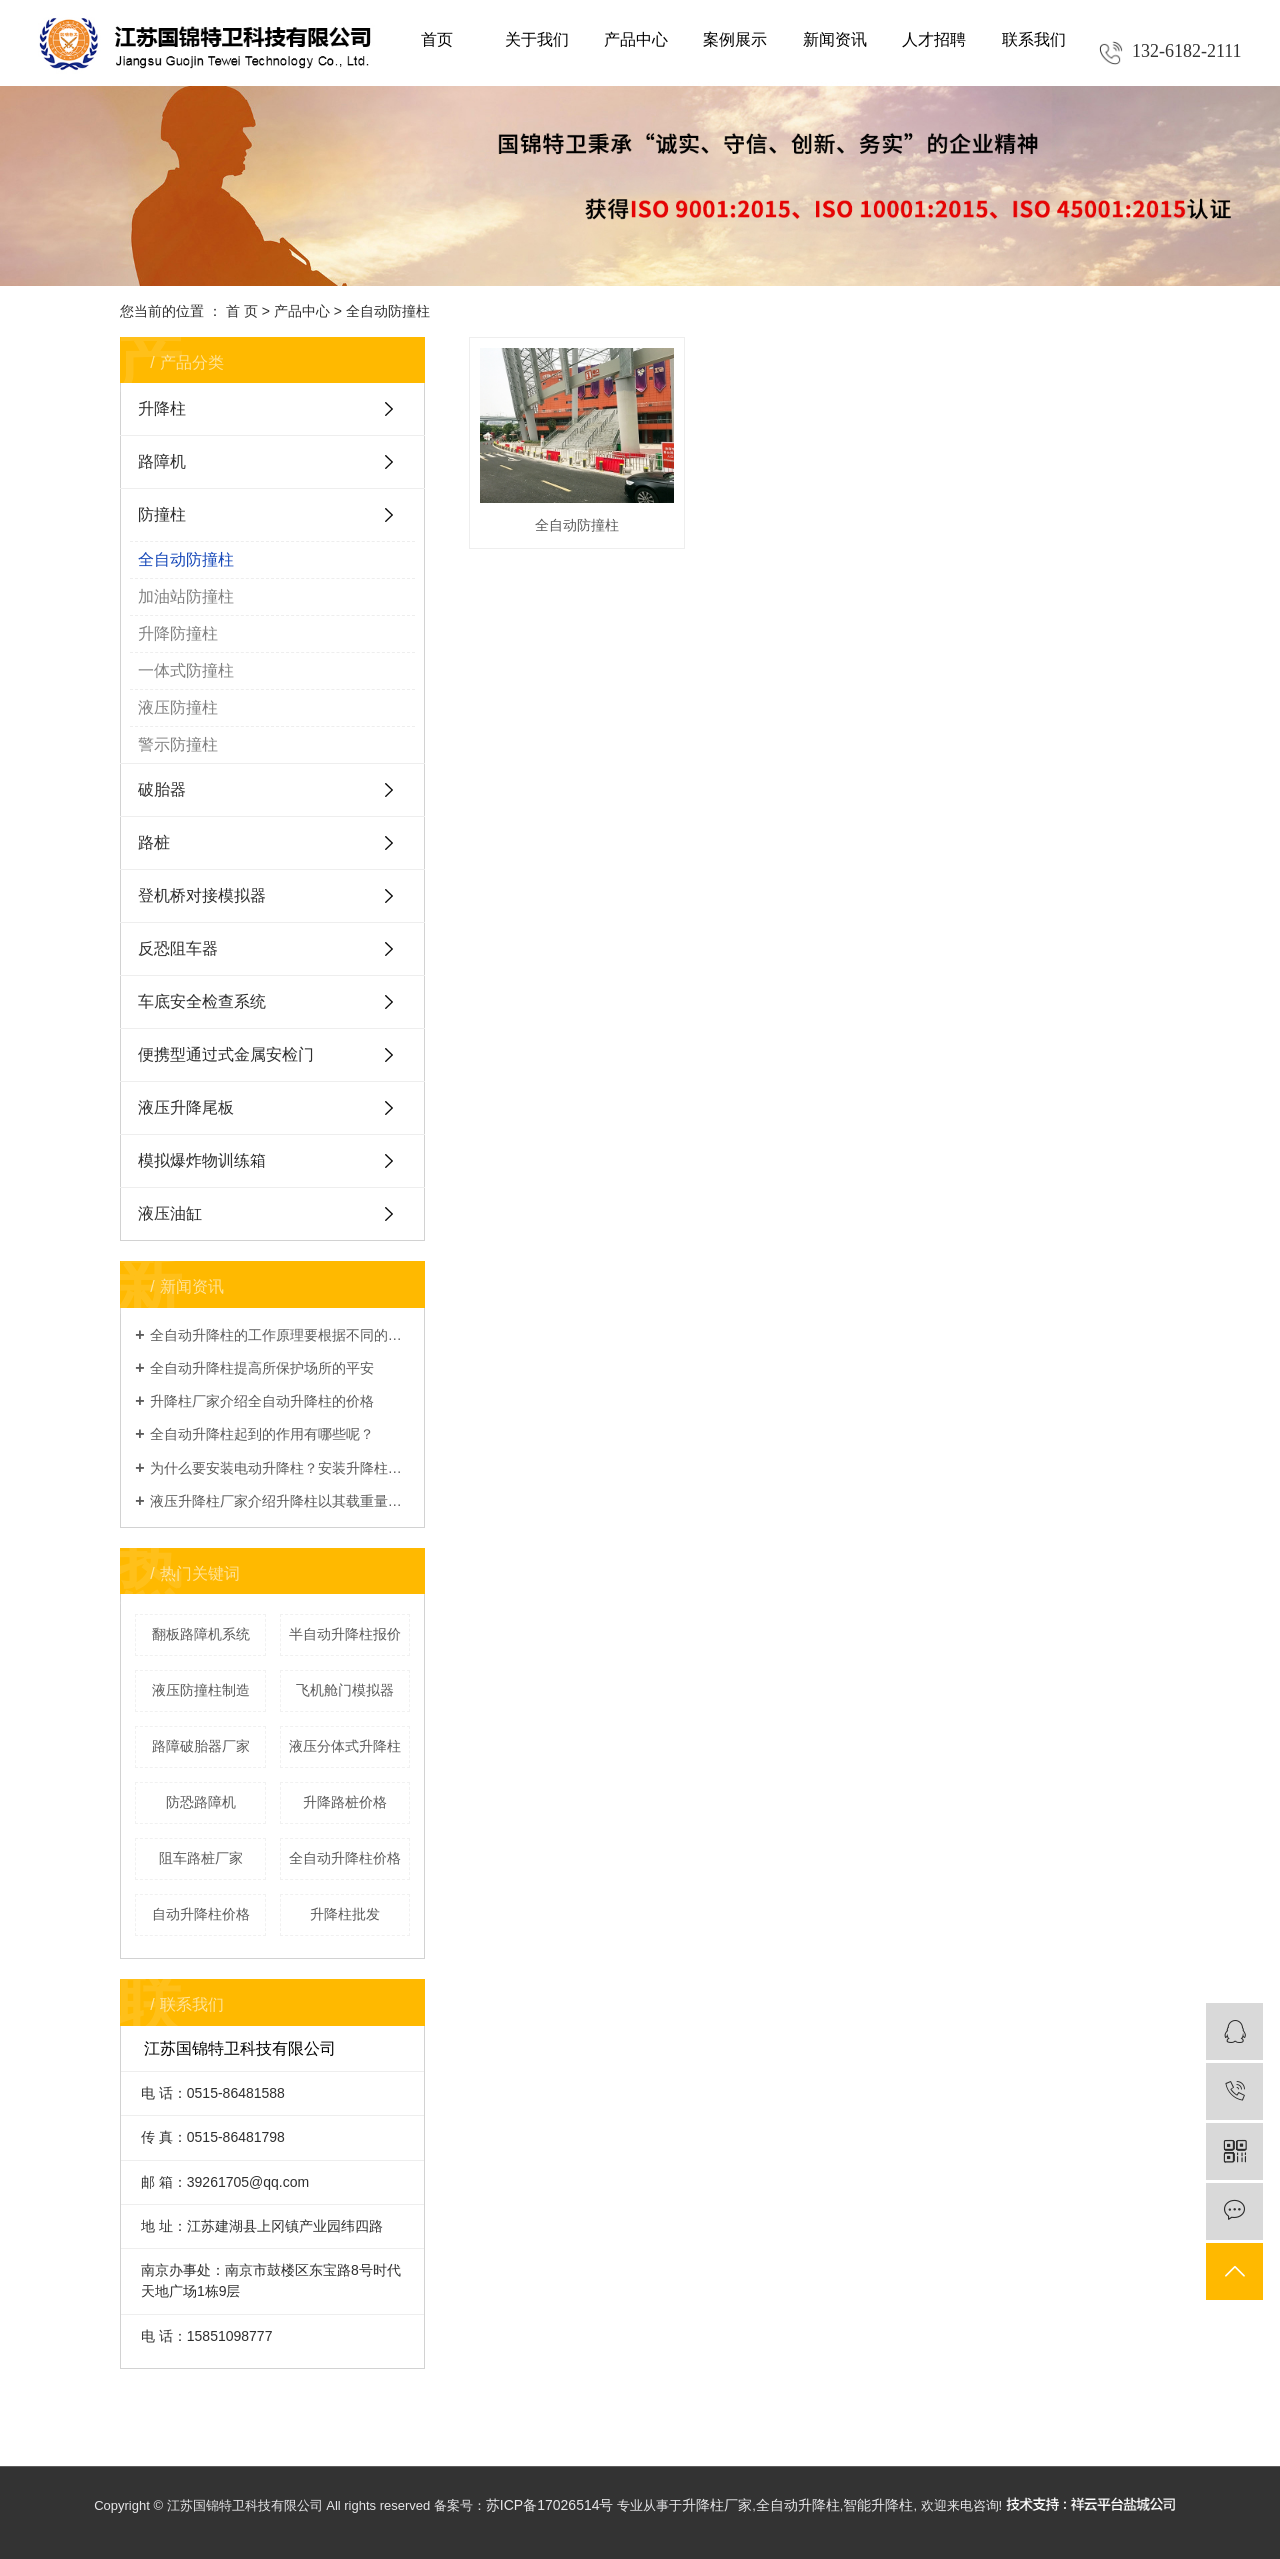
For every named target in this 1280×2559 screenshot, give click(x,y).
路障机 (162, 461)
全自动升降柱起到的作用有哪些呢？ (262, 1434)
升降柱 (162, 408)
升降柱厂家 (717, 2505)
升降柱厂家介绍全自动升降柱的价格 (262, 1401)
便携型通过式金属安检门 (226, 1054)
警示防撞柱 (178, 744)
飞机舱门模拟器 (345, 1690)
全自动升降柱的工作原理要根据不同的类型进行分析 (280, 1335)
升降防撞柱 (178, 633)
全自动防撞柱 (388, 311)
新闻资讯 (835, 39)
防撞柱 (162, 514)
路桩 (154, 842)
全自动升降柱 (798, 2505)
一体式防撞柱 (186, 670)
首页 (437, 39)
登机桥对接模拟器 (202, 895)
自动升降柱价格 (201, 1914)
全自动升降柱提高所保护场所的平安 (262, 1368)
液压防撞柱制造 (201, 1690)
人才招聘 (934, 39)
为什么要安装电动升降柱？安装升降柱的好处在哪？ (280, 1468)
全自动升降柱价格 (345, 1858)
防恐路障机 (201, 1802)
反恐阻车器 (178, 948)
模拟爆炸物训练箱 (202, 1160)
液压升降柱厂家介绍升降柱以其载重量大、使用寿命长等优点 (280, 1501)
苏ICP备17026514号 (550, 2505)
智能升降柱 (878, 2505)
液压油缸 (170, 1213)
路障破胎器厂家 (201, 1746)
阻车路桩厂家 (201, 1858)
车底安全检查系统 (202, 1001)
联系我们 (1034, 39)
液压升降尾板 (186, 1107)
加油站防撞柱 (186, 596)
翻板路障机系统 (201, 1634)
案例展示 (735, 39)
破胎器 (162, 789)
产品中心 (636, 39)
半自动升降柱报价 (345, 1634)
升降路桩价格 (345, 1802)
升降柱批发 (345, 1914)
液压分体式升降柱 (345, 1746)
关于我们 (537, 39)
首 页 (242, 311)
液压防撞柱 (178, 707)
